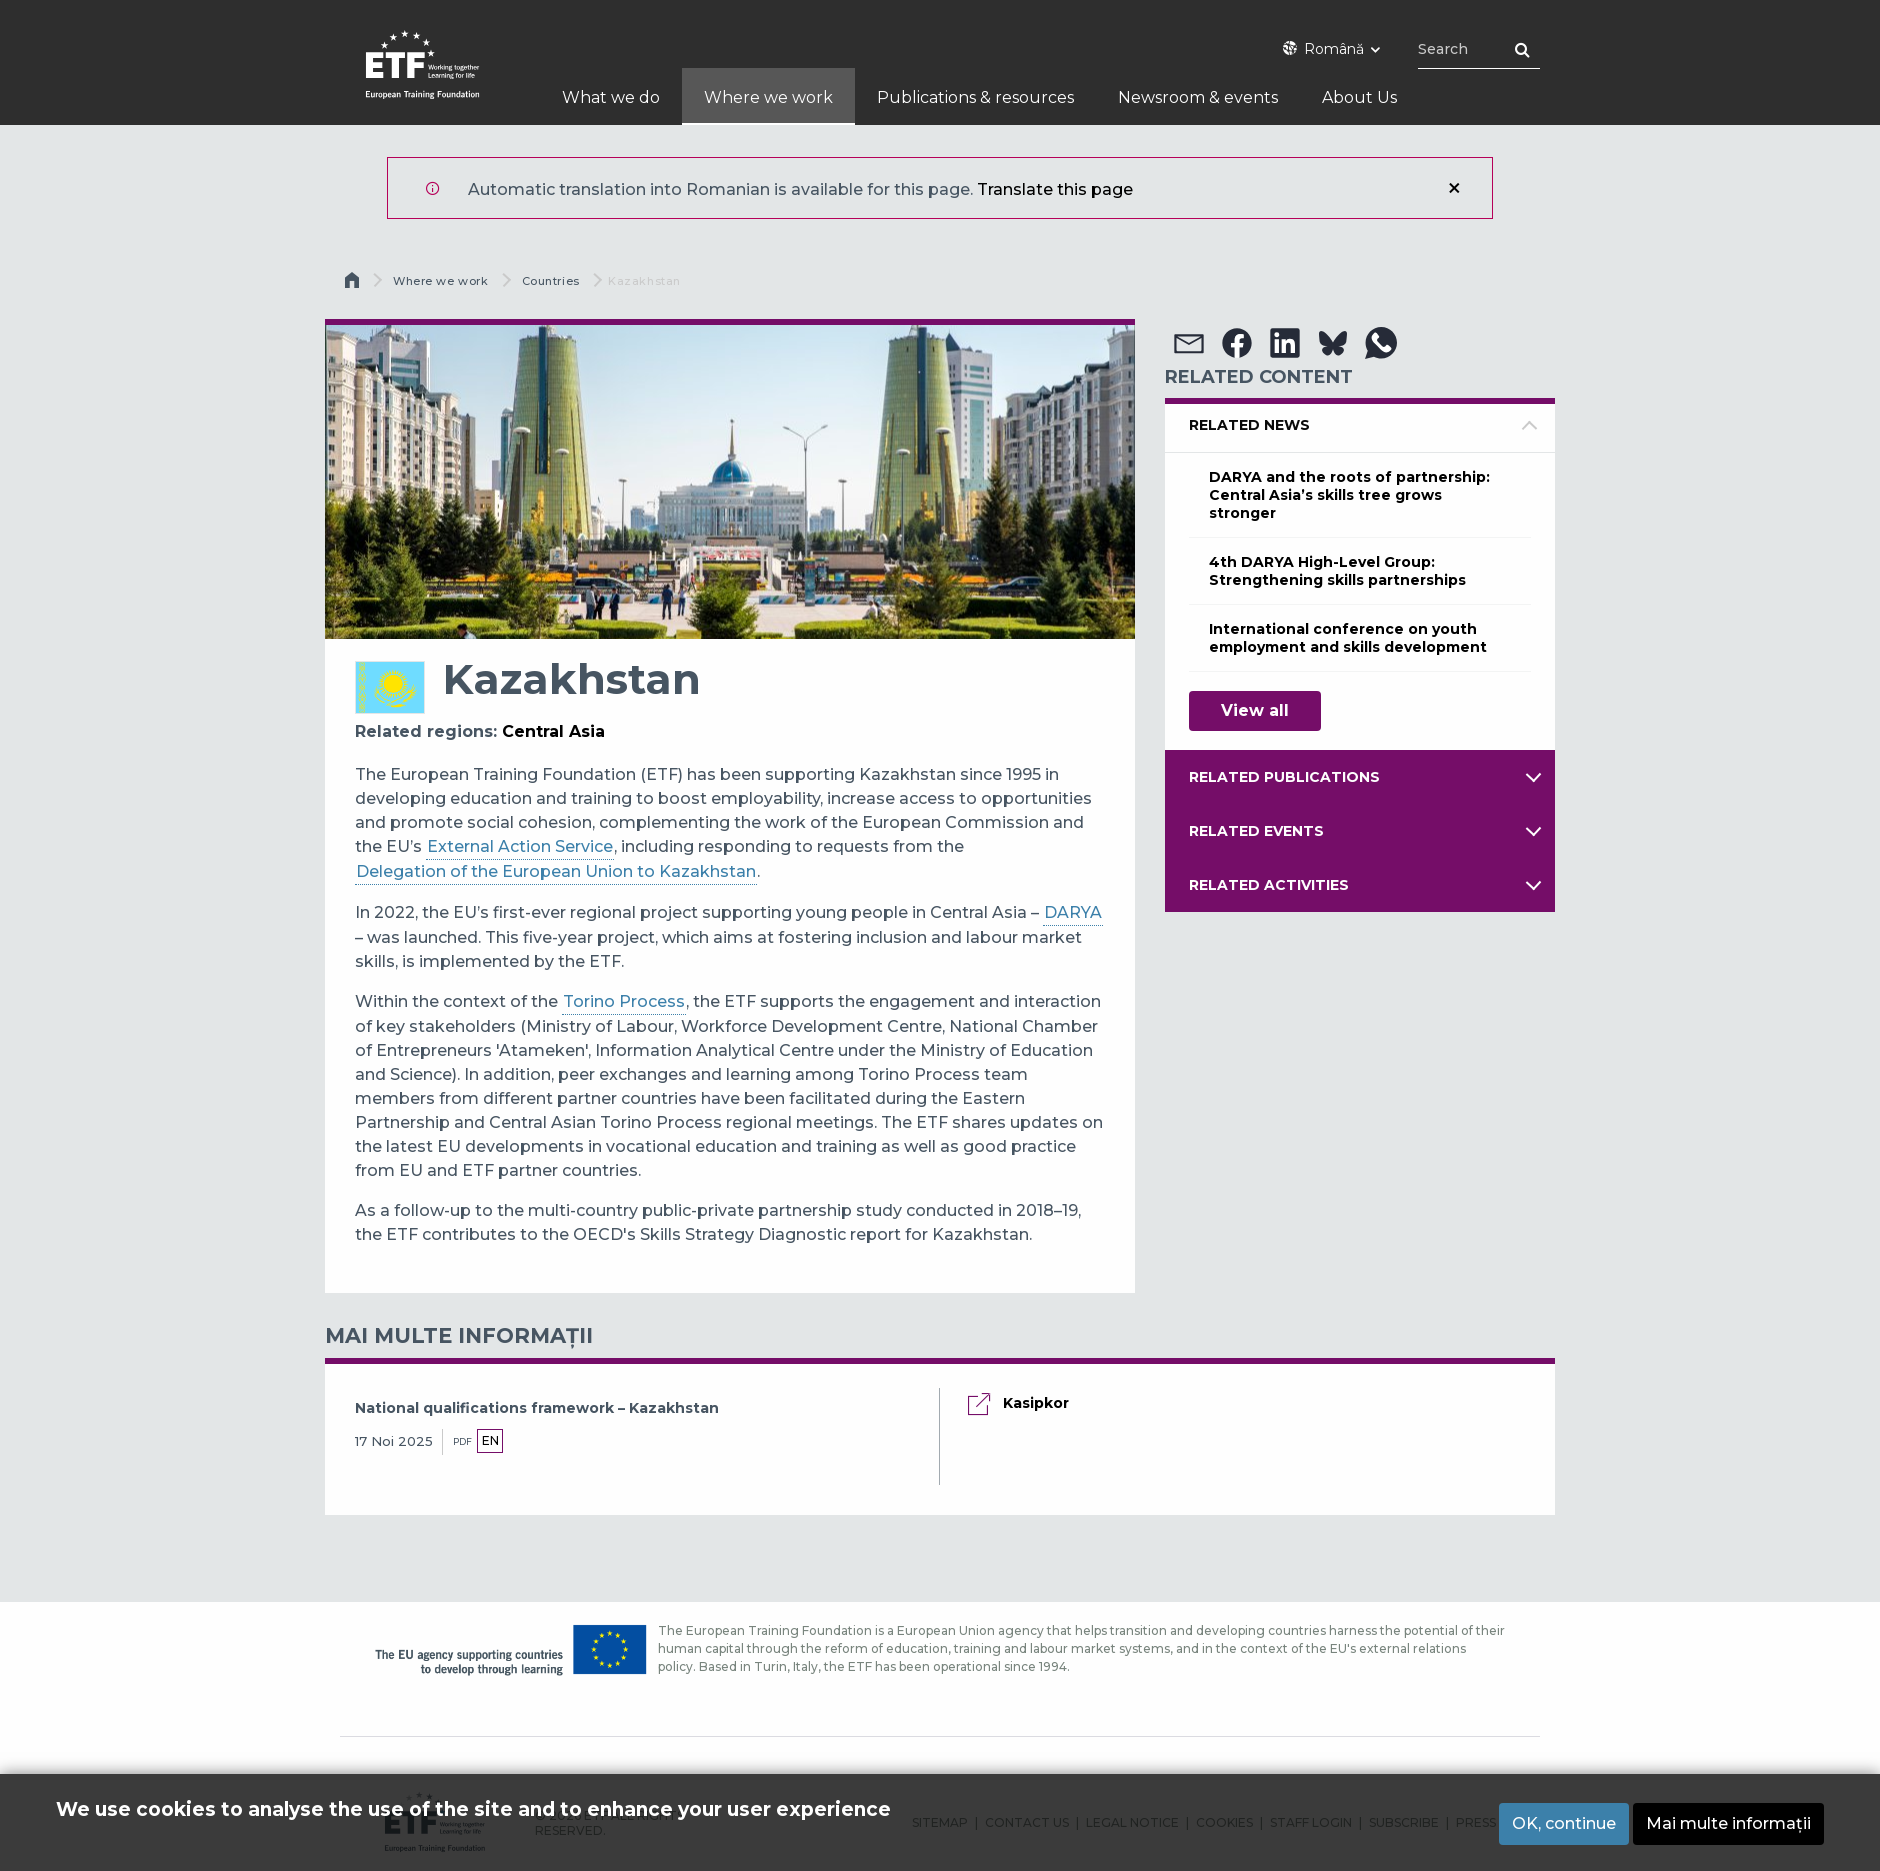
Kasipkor (1036, 1403)
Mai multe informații (1728, 1823)
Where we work (440, 281)
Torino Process (624, 1001)
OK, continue (1564, 1823)
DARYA (1073, 912)
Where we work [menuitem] (768, 97)
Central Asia (553, 731)
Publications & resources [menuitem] (975, 97)
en (490, 1440)
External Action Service (520, 846)
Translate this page (1055, 189)
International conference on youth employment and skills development (1348, 638)
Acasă (354, 285)
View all (1255, 710)
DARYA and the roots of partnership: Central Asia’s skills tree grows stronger (1349, 495)
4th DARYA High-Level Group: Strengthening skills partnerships (1337, 571)
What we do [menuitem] (611, 97)
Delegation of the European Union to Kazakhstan (556, 871)
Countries (551, 281)
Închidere (1454, 188)
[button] (1189, 343)
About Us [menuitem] (1359, 97)
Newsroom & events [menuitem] (1198, 97)
